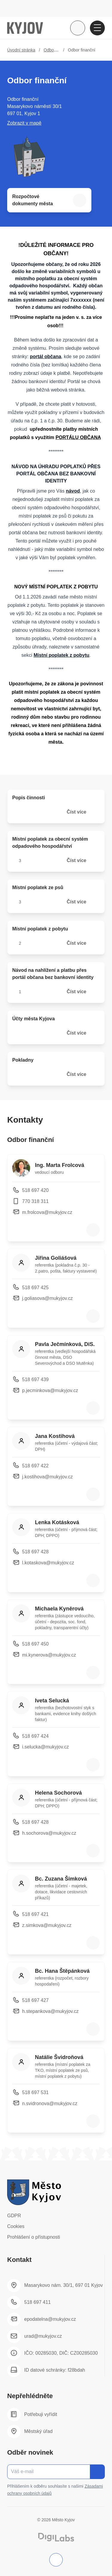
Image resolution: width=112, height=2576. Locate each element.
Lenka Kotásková (57, 1522)
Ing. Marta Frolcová (59, 1165)
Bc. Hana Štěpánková (62, 1971)
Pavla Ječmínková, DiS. (65, 1344)
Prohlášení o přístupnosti (33, 2237)
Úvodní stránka (21, 50)
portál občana (45, 356)
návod (73, 490)
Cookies (15, 2226)
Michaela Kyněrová (59, 1609)
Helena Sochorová (58, 1793)
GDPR (14, 2215)
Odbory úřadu (56, 50)
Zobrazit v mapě (24, 123)
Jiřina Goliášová (55, 1258)
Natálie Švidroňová (59, 2057)
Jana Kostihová (55, 1436)
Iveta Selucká (52, 1701)
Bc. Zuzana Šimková (61, 1879)
